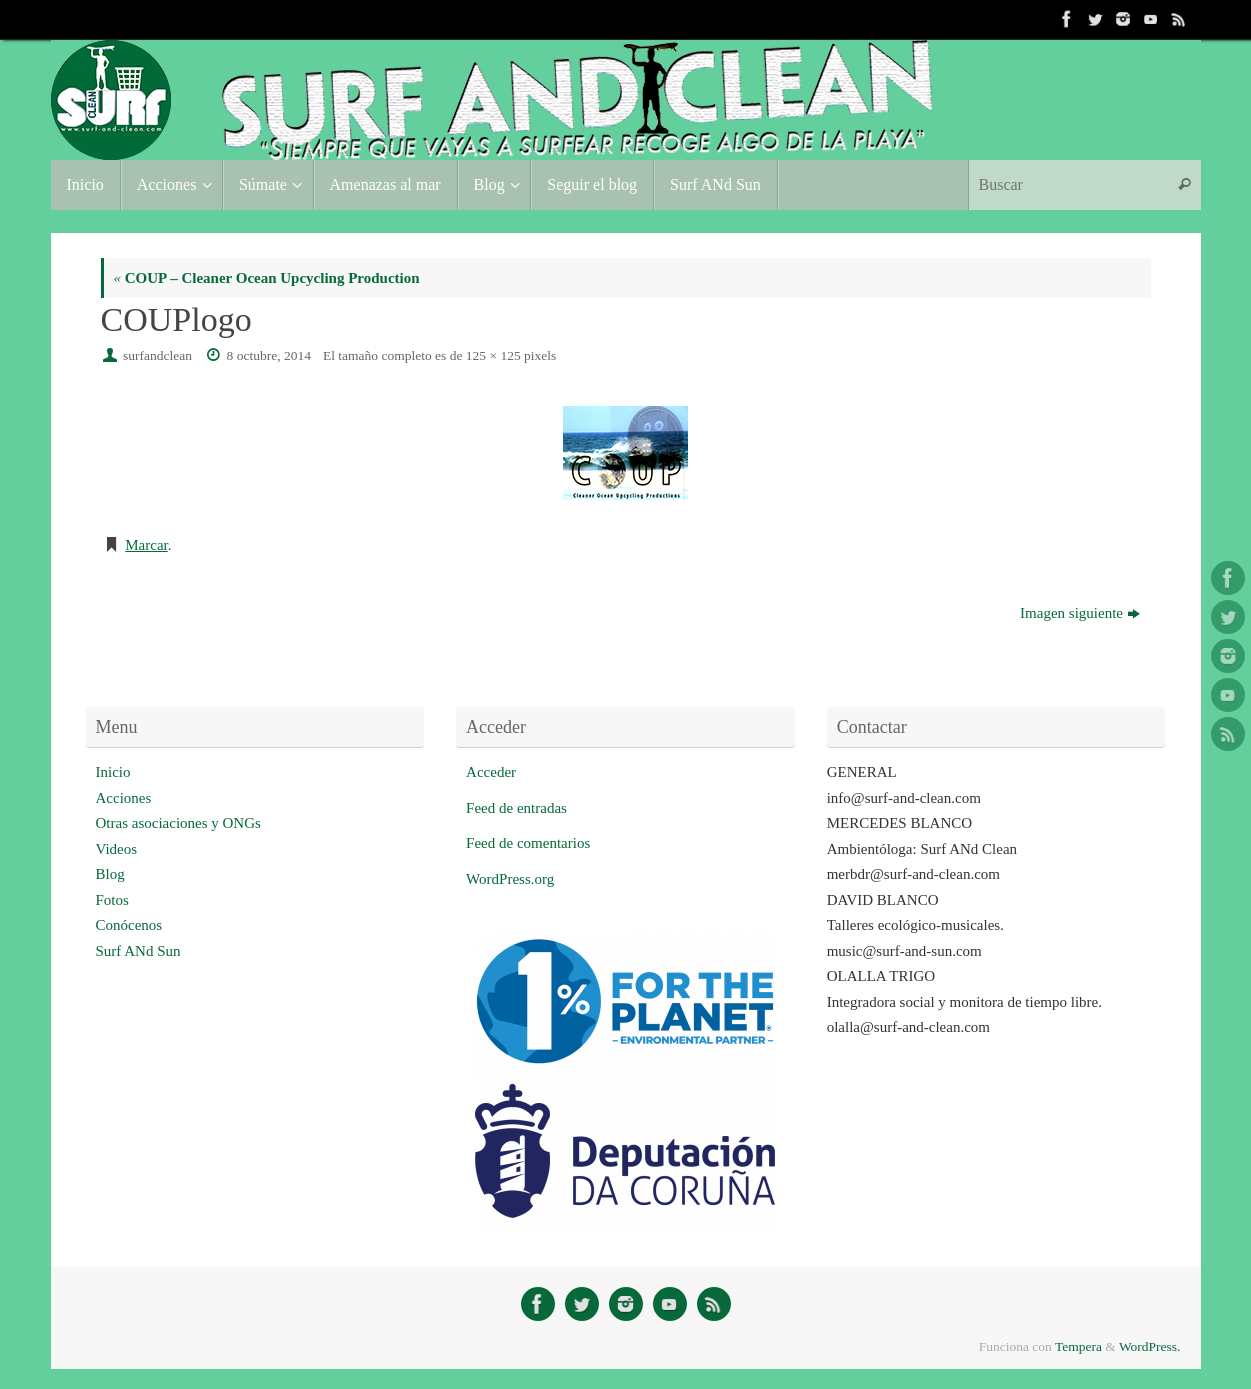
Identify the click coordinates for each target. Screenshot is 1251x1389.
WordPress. (1150, 1346)
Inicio (113, 772)
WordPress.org (510, 879)
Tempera (1078, 1346)
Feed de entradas (516, 808)
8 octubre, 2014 (269, 355)
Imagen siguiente (1080, 613)
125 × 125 (493, 355)
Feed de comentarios (528, 843)
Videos (117, 849)
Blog (110, 874)
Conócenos (129, 925)
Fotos (112, 900)
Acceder (491, 772)
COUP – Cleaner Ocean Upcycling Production (267, 278)
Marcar (146, 545)
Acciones (124, 798)
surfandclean (157, 355)
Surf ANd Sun (138, 951)
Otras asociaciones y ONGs (178, 823)
